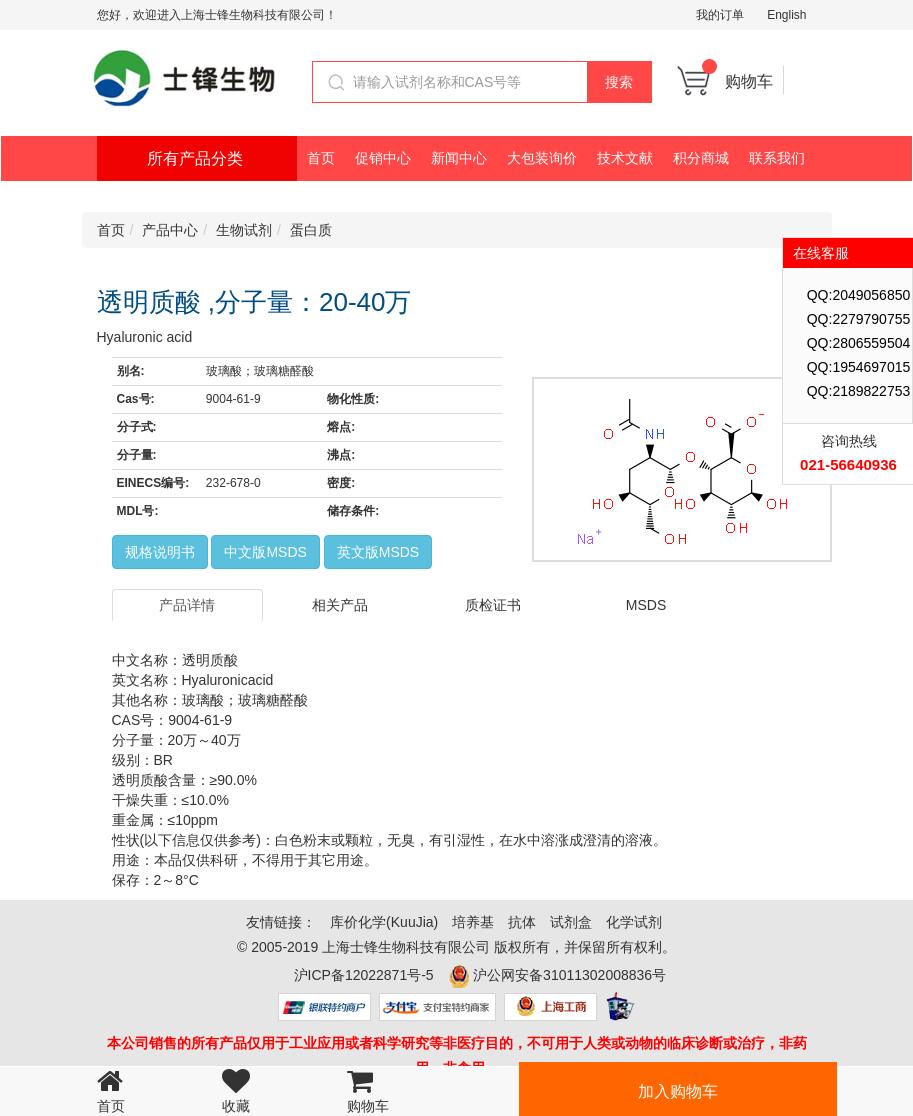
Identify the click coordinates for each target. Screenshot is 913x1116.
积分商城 (701, 158)
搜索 (619, 82)
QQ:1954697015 (859, 367)
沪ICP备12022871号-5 (364, 975)
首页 (321, 158)
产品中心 (170, 230)
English (786, 15)
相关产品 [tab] (340, 605)
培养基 (473, 922)
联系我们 (777, 158)
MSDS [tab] (646, 605)
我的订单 (720, 15)
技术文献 (625, 158)
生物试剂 (244, 230)
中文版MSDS (265, 552)
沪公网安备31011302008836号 (569, 975)
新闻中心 (459, 158)
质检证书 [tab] (493, 605)
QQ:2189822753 (859, 391)
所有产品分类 (195, 158)
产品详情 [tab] (187, 605)
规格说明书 (160, 552)
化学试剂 (634, 922)
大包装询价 (542, 158)
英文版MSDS (378, 552)
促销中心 (383, 158)
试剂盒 (571, 922)
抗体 (522, 922)
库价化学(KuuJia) (384, 922)
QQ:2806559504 (859, 343)
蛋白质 (311, 230)
